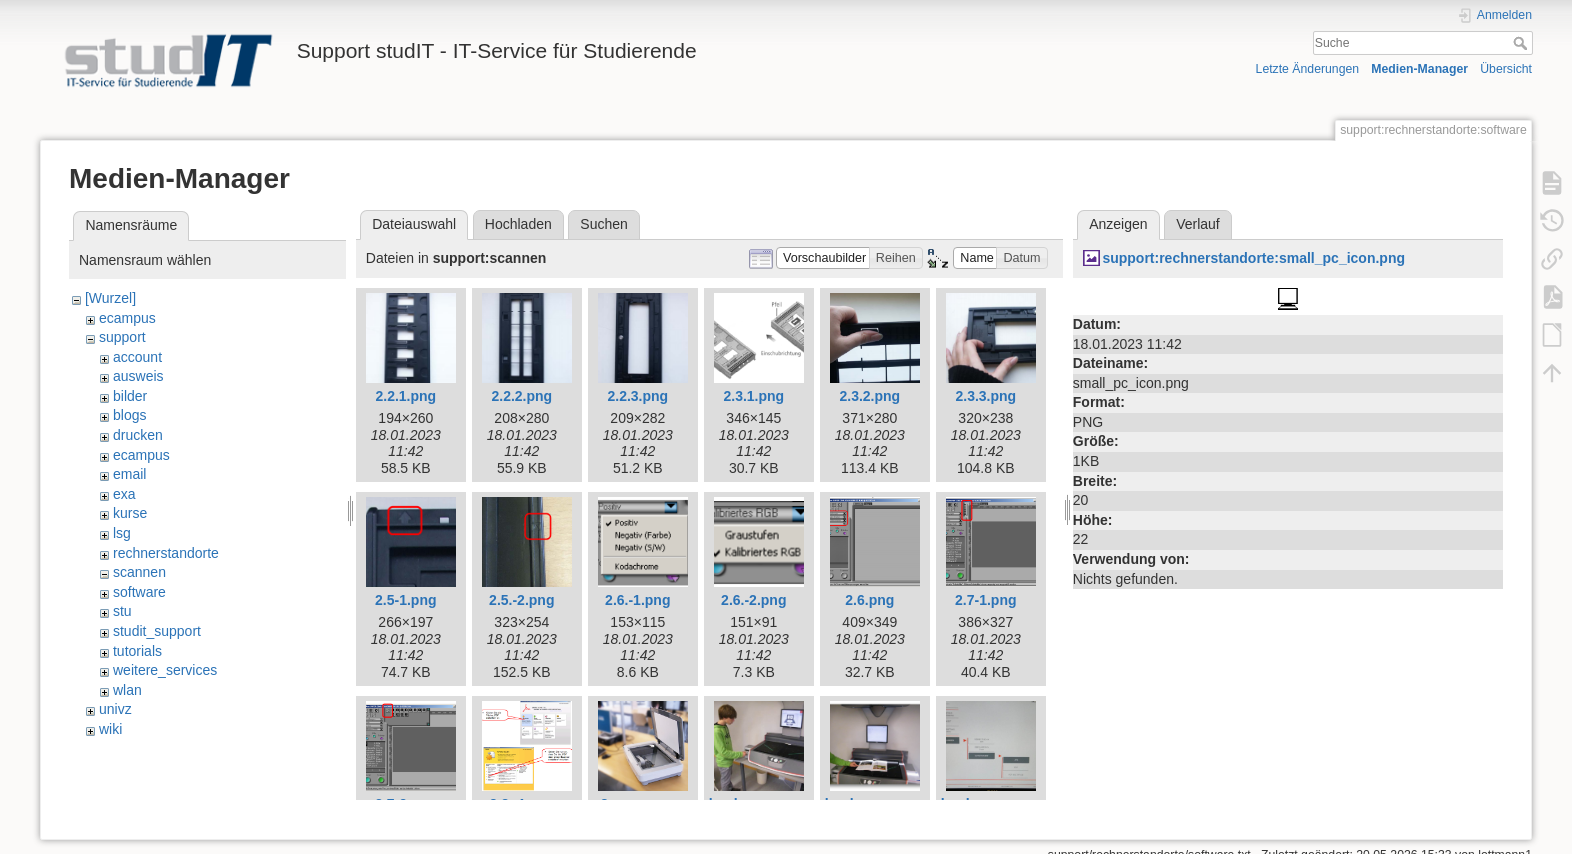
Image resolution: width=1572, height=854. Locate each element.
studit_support (157, 631)
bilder (130, 396)
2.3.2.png (869, 396)
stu (122, 611)
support (122, 337)
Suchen (603, 224)
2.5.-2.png (521, 600)
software (139, 592)
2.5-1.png (405, 600)
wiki (110, 729)
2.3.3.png (985, 396)
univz (115, 709)
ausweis (138, 376)
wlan (127, 690)
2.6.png (869, 600)
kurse (130, 513)
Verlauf (1198, 224)
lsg (122, 533)
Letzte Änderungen (1308, 69)
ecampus (127, 318)
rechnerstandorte (166, 553)
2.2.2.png (521, 396)
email (129, 474)
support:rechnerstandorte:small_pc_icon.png (1253, 258)
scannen (139, 572)
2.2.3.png (637, 396)
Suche (1522, 43)
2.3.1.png (753, 396)
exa (124, 494)
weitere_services (165, 670)
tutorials (137, 651)
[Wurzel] (110, 298)
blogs (129, 415)
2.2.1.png (405, 396)
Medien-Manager (1419, 69)
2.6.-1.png (637, 600)
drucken (138, 435)
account (137, 357)
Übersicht (1506, 69)
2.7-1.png (985, 600)
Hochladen (518, 224)
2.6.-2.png (753, 600)
